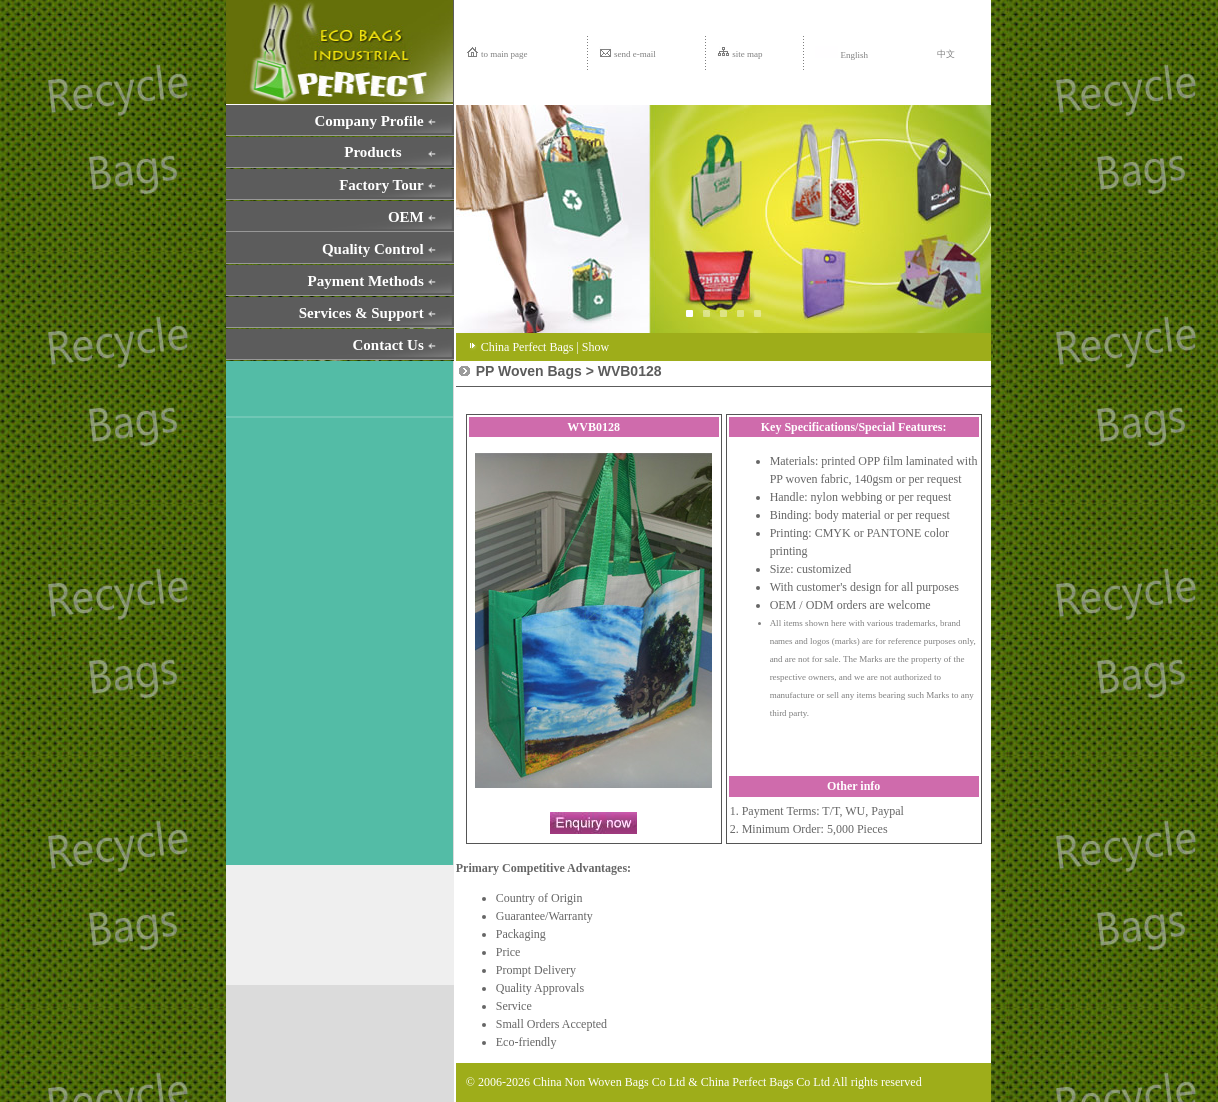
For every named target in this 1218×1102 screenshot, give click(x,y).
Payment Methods (366, 281)
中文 (946, 54)
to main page (504, 54)
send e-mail (635, 54)
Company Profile (368, 121)
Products (372, 152)
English (841, 55)
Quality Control (373, 249)
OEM (406, 217)
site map (747, 54)
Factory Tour (381, 185)
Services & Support (361, 313)
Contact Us (388, 345)
